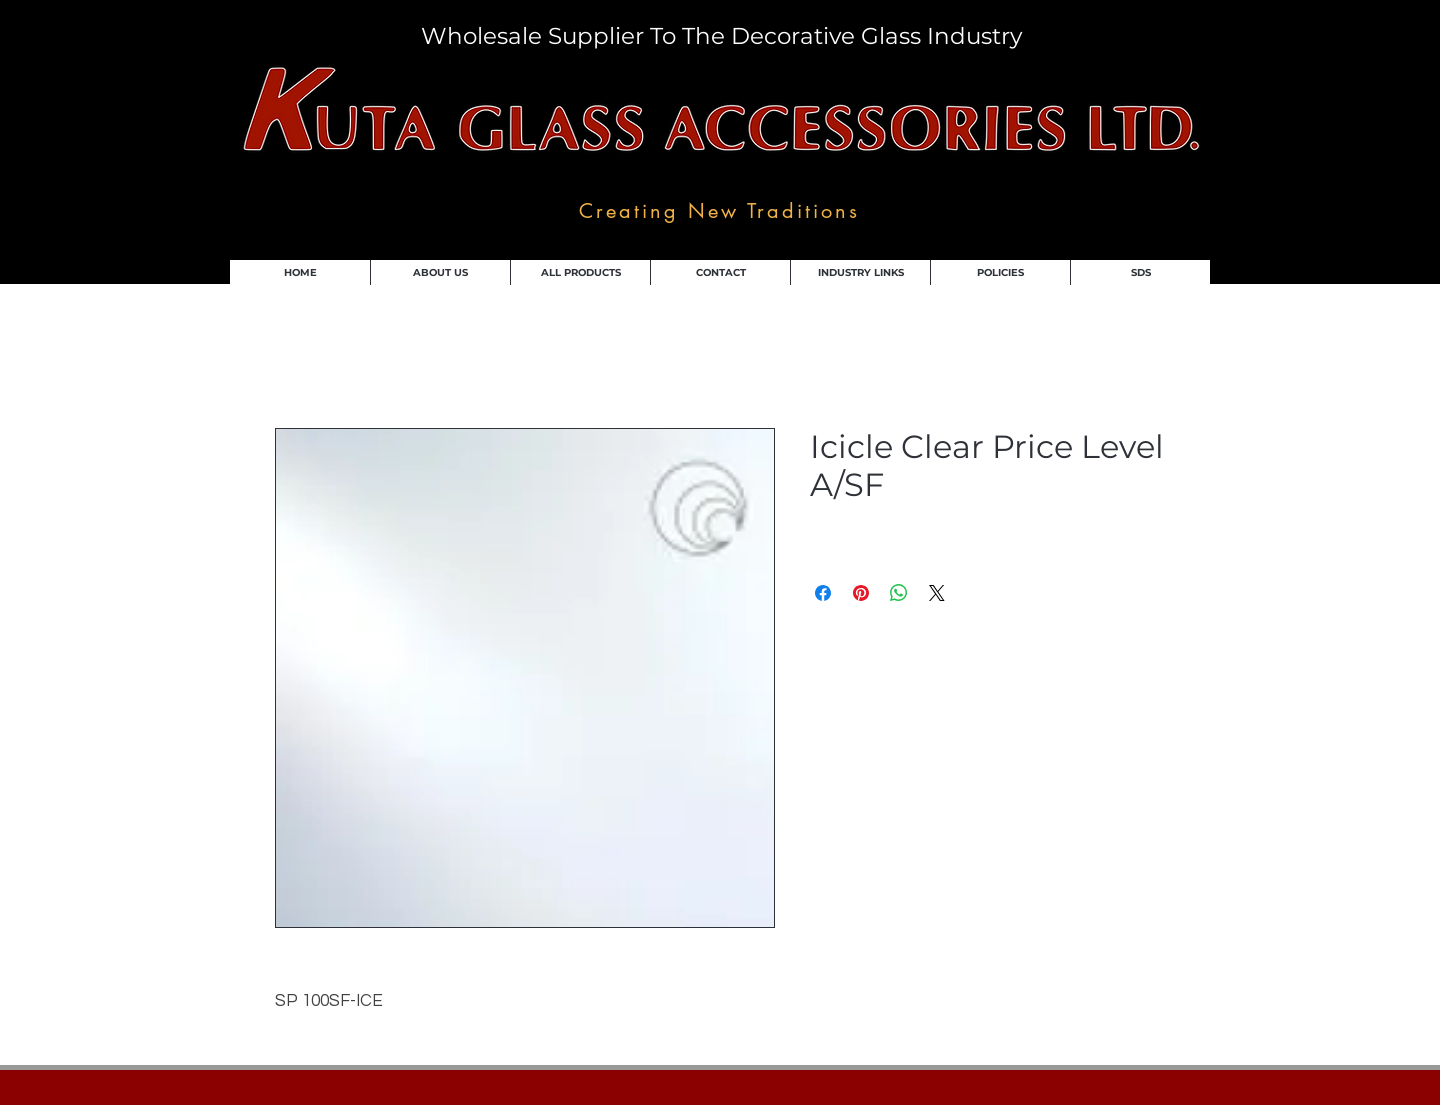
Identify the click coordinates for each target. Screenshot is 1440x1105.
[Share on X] (937, 593)
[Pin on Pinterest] (861, 593)
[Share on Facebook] (823, 593)
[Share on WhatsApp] (899, 593)
